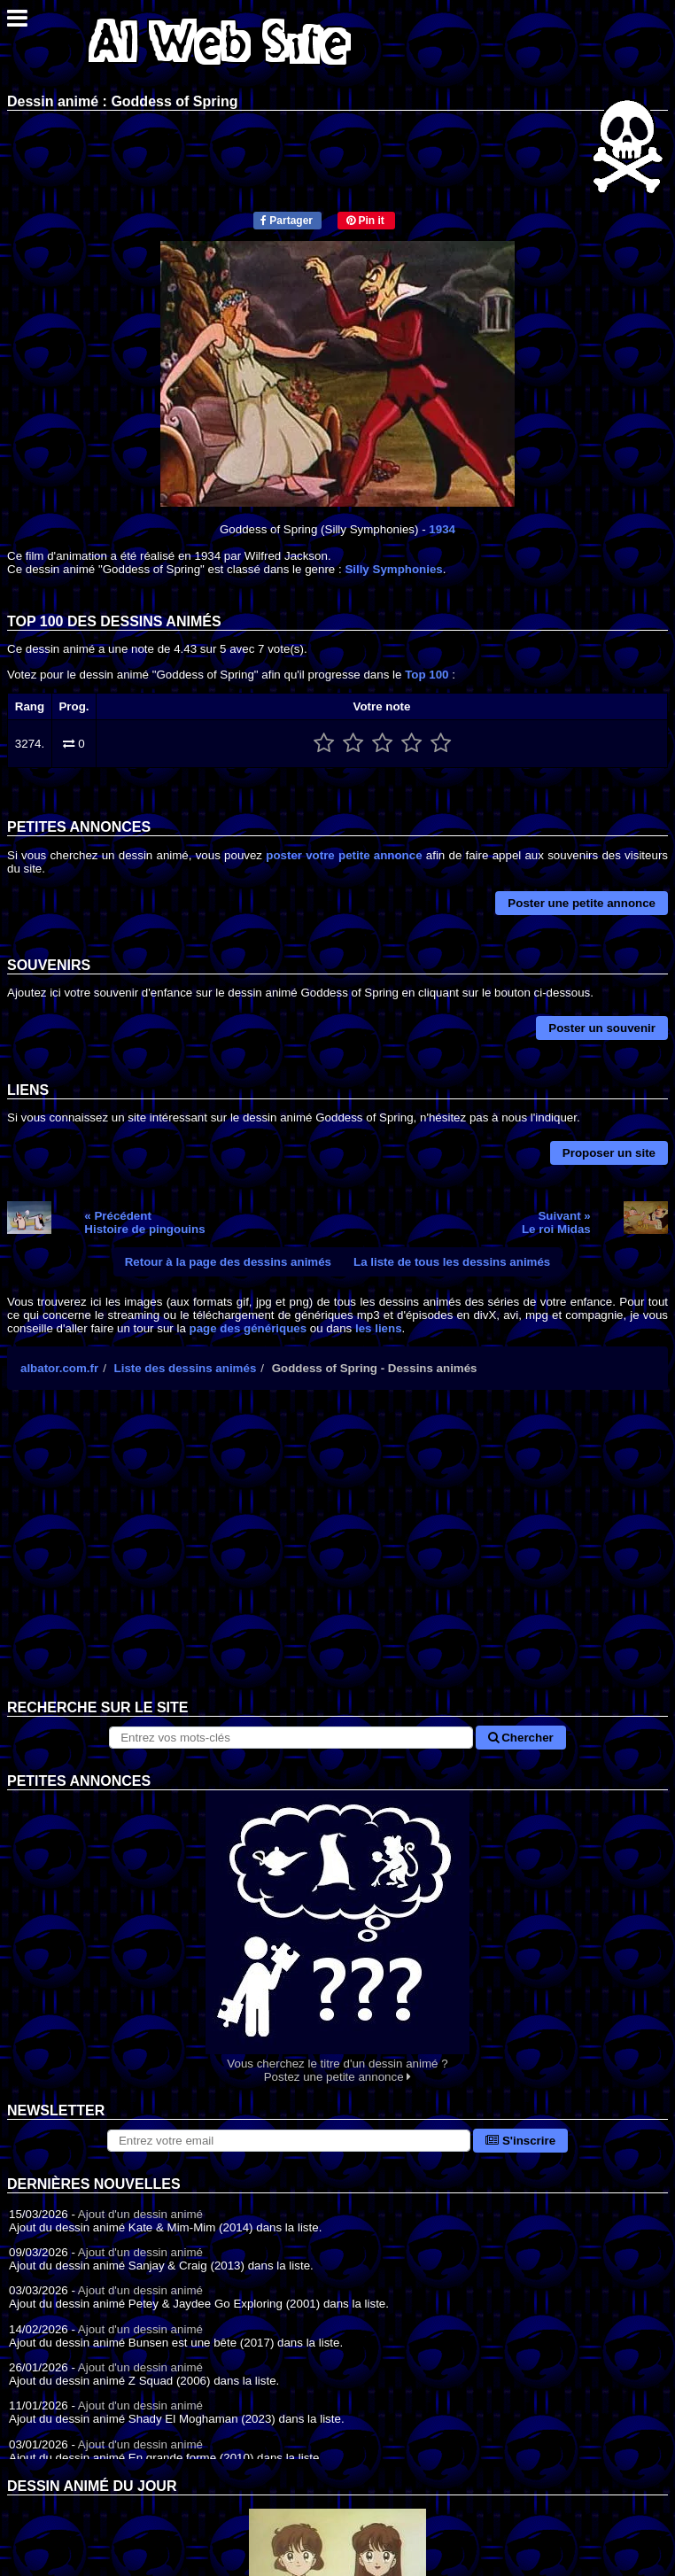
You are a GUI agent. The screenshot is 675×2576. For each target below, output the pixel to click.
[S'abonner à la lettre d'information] (288, 2141)
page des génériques (248, 1328)
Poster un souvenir (602, 1028)
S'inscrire (520, 2140)
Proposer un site (609, 1153)
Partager (286, 220)
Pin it (365, 220)
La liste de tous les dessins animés (451, 1262)
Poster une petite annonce (582, 903)
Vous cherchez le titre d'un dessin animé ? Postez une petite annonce (337, 1936)
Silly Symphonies (393, 569)
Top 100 (426, 674)
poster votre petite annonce (344, 855)
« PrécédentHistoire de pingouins (144, 1222)
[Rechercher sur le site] (290, 1737)
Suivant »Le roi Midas (556, 1222)
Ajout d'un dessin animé (140, 2214)
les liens (378, 1328)
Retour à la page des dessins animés (228, 1262)
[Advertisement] (337, 1558)
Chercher (521, 1737)
